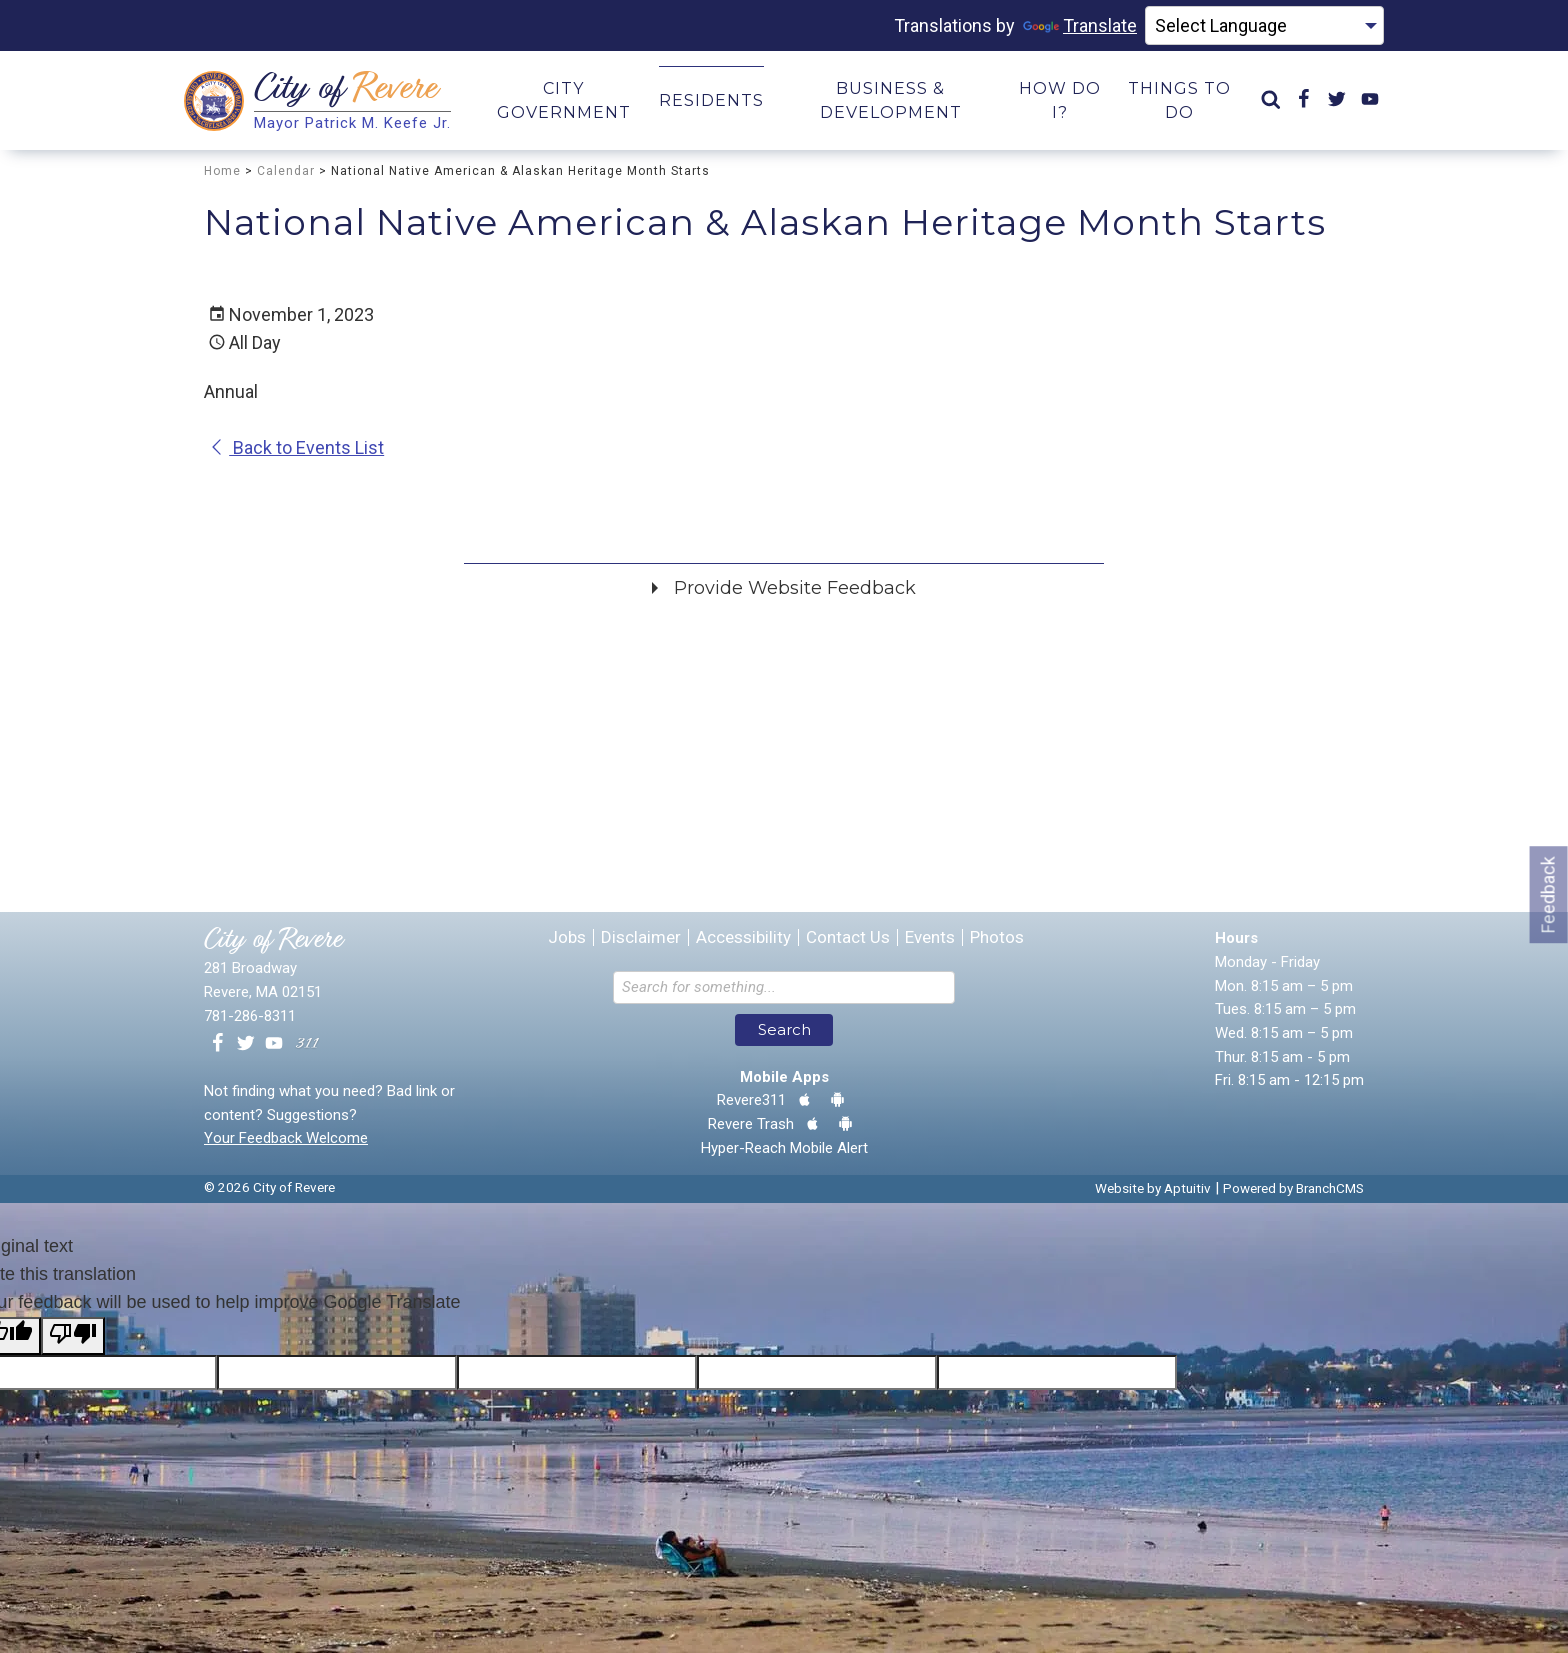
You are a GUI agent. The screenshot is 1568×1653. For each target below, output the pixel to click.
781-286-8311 (250, 1016)
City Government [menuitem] (564, 100)
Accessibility (743, 938)
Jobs (567, 938)
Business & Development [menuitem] (891, 100)
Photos (997, 938)
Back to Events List (296, 448)
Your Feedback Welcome (286, 1139)
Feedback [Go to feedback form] (1548, 894)
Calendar (286, 171)
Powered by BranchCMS (1293, 1189)
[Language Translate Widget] (1264, 26)
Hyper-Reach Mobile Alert (784, 1149)
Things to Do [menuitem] (1179, 100)
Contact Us (848, 938)
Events (930, 938)
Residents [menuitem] (711, 100)
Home (222, 171)
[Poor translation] (73, 1337)
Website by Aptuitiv (1153, 1189)
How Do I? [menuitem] (1060, 100)
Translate (1080, 25)
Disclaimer (641, 938)
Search (784, 1030)
